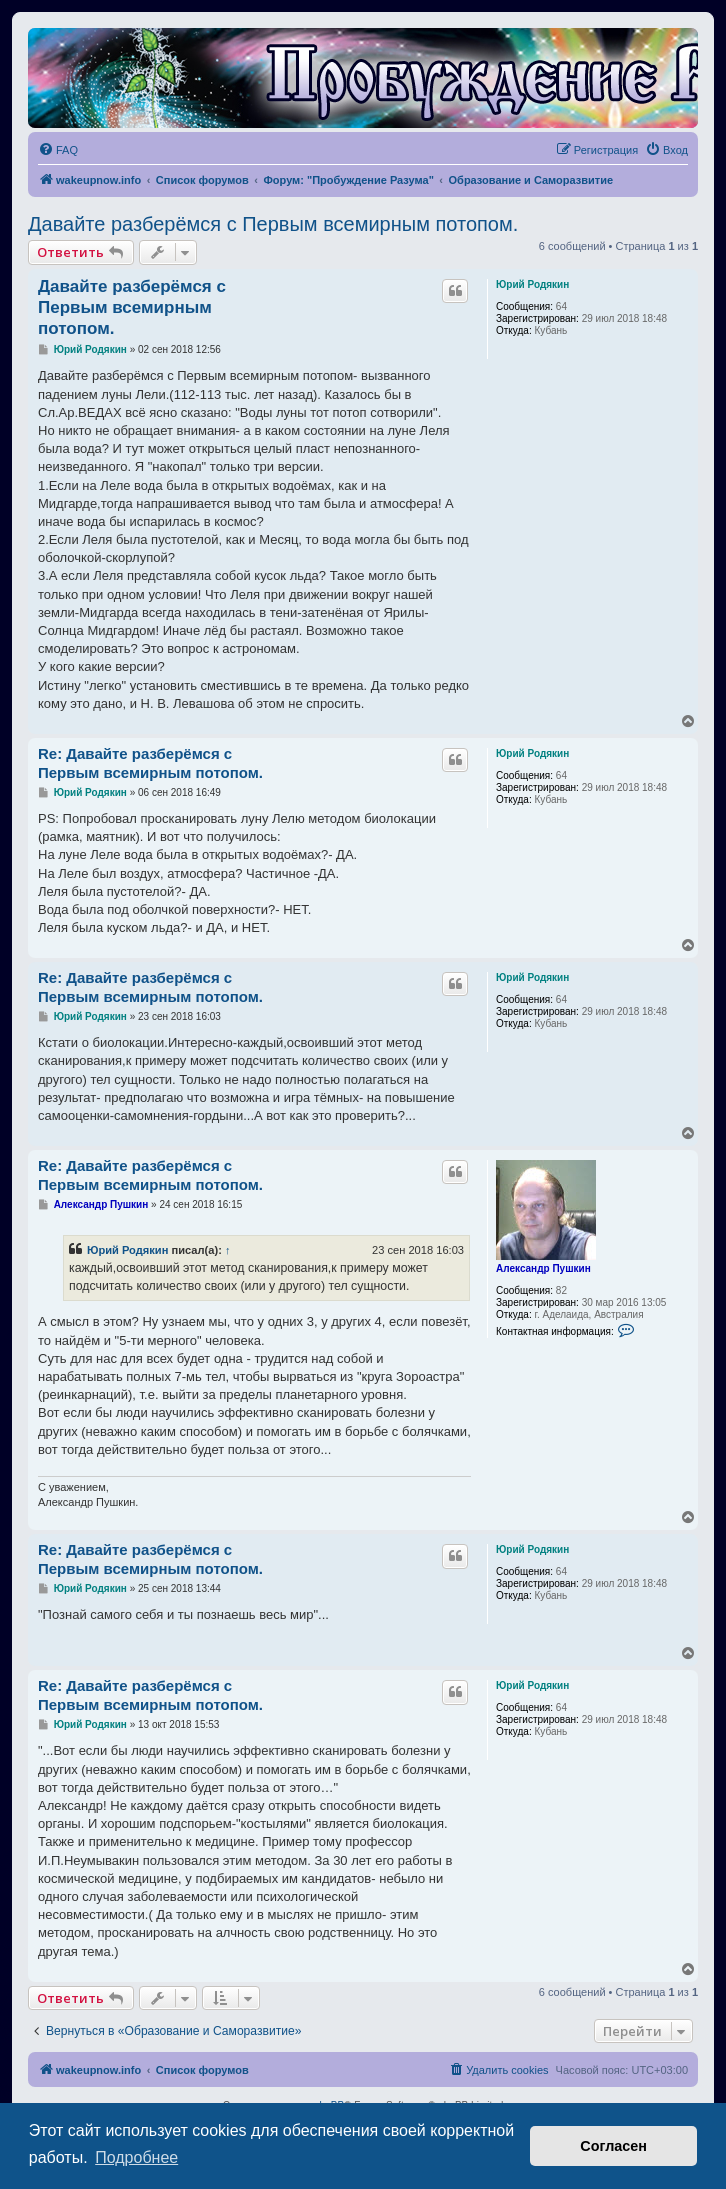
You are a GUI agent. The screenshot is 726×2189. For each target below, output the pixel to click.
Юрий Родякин (532, 284)
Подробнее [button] (136, 2157)
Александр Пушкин (543, 1268)
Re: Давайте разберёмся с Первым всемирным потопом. (150, 763)
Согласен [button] (613, 2146)
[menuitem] (58, 150)
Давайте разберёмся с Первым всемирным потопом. (273, 224)
